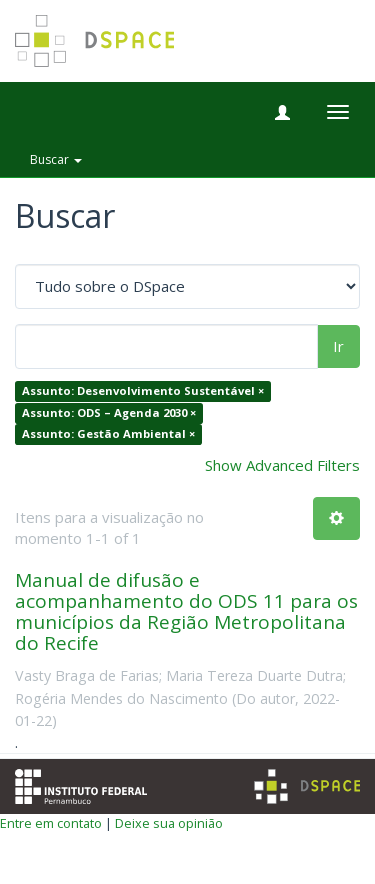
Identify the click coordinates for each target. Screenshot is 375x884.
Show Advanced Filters (282, 465)
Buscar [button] (56, 159)
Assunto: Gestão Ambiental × (108, 434)
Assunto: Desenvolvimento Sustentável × (143, 391)
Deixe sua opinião (169, 823)
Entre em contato (51, 823)
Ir (338, 346)
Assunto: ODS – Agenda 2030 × (109, 412)
